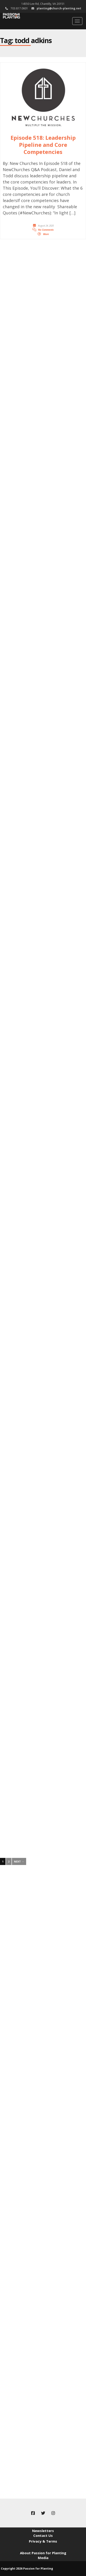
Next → (19, 1861)
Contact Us (43, 2535)
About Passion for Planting (43, 2553)
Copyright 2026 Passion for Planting (27, 2569)
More (46, 234)
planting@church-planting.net (59, 8)
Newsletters (43, 2530)
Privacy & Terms (43, 2541)
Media (43, 2557)
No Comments (46, 229)
